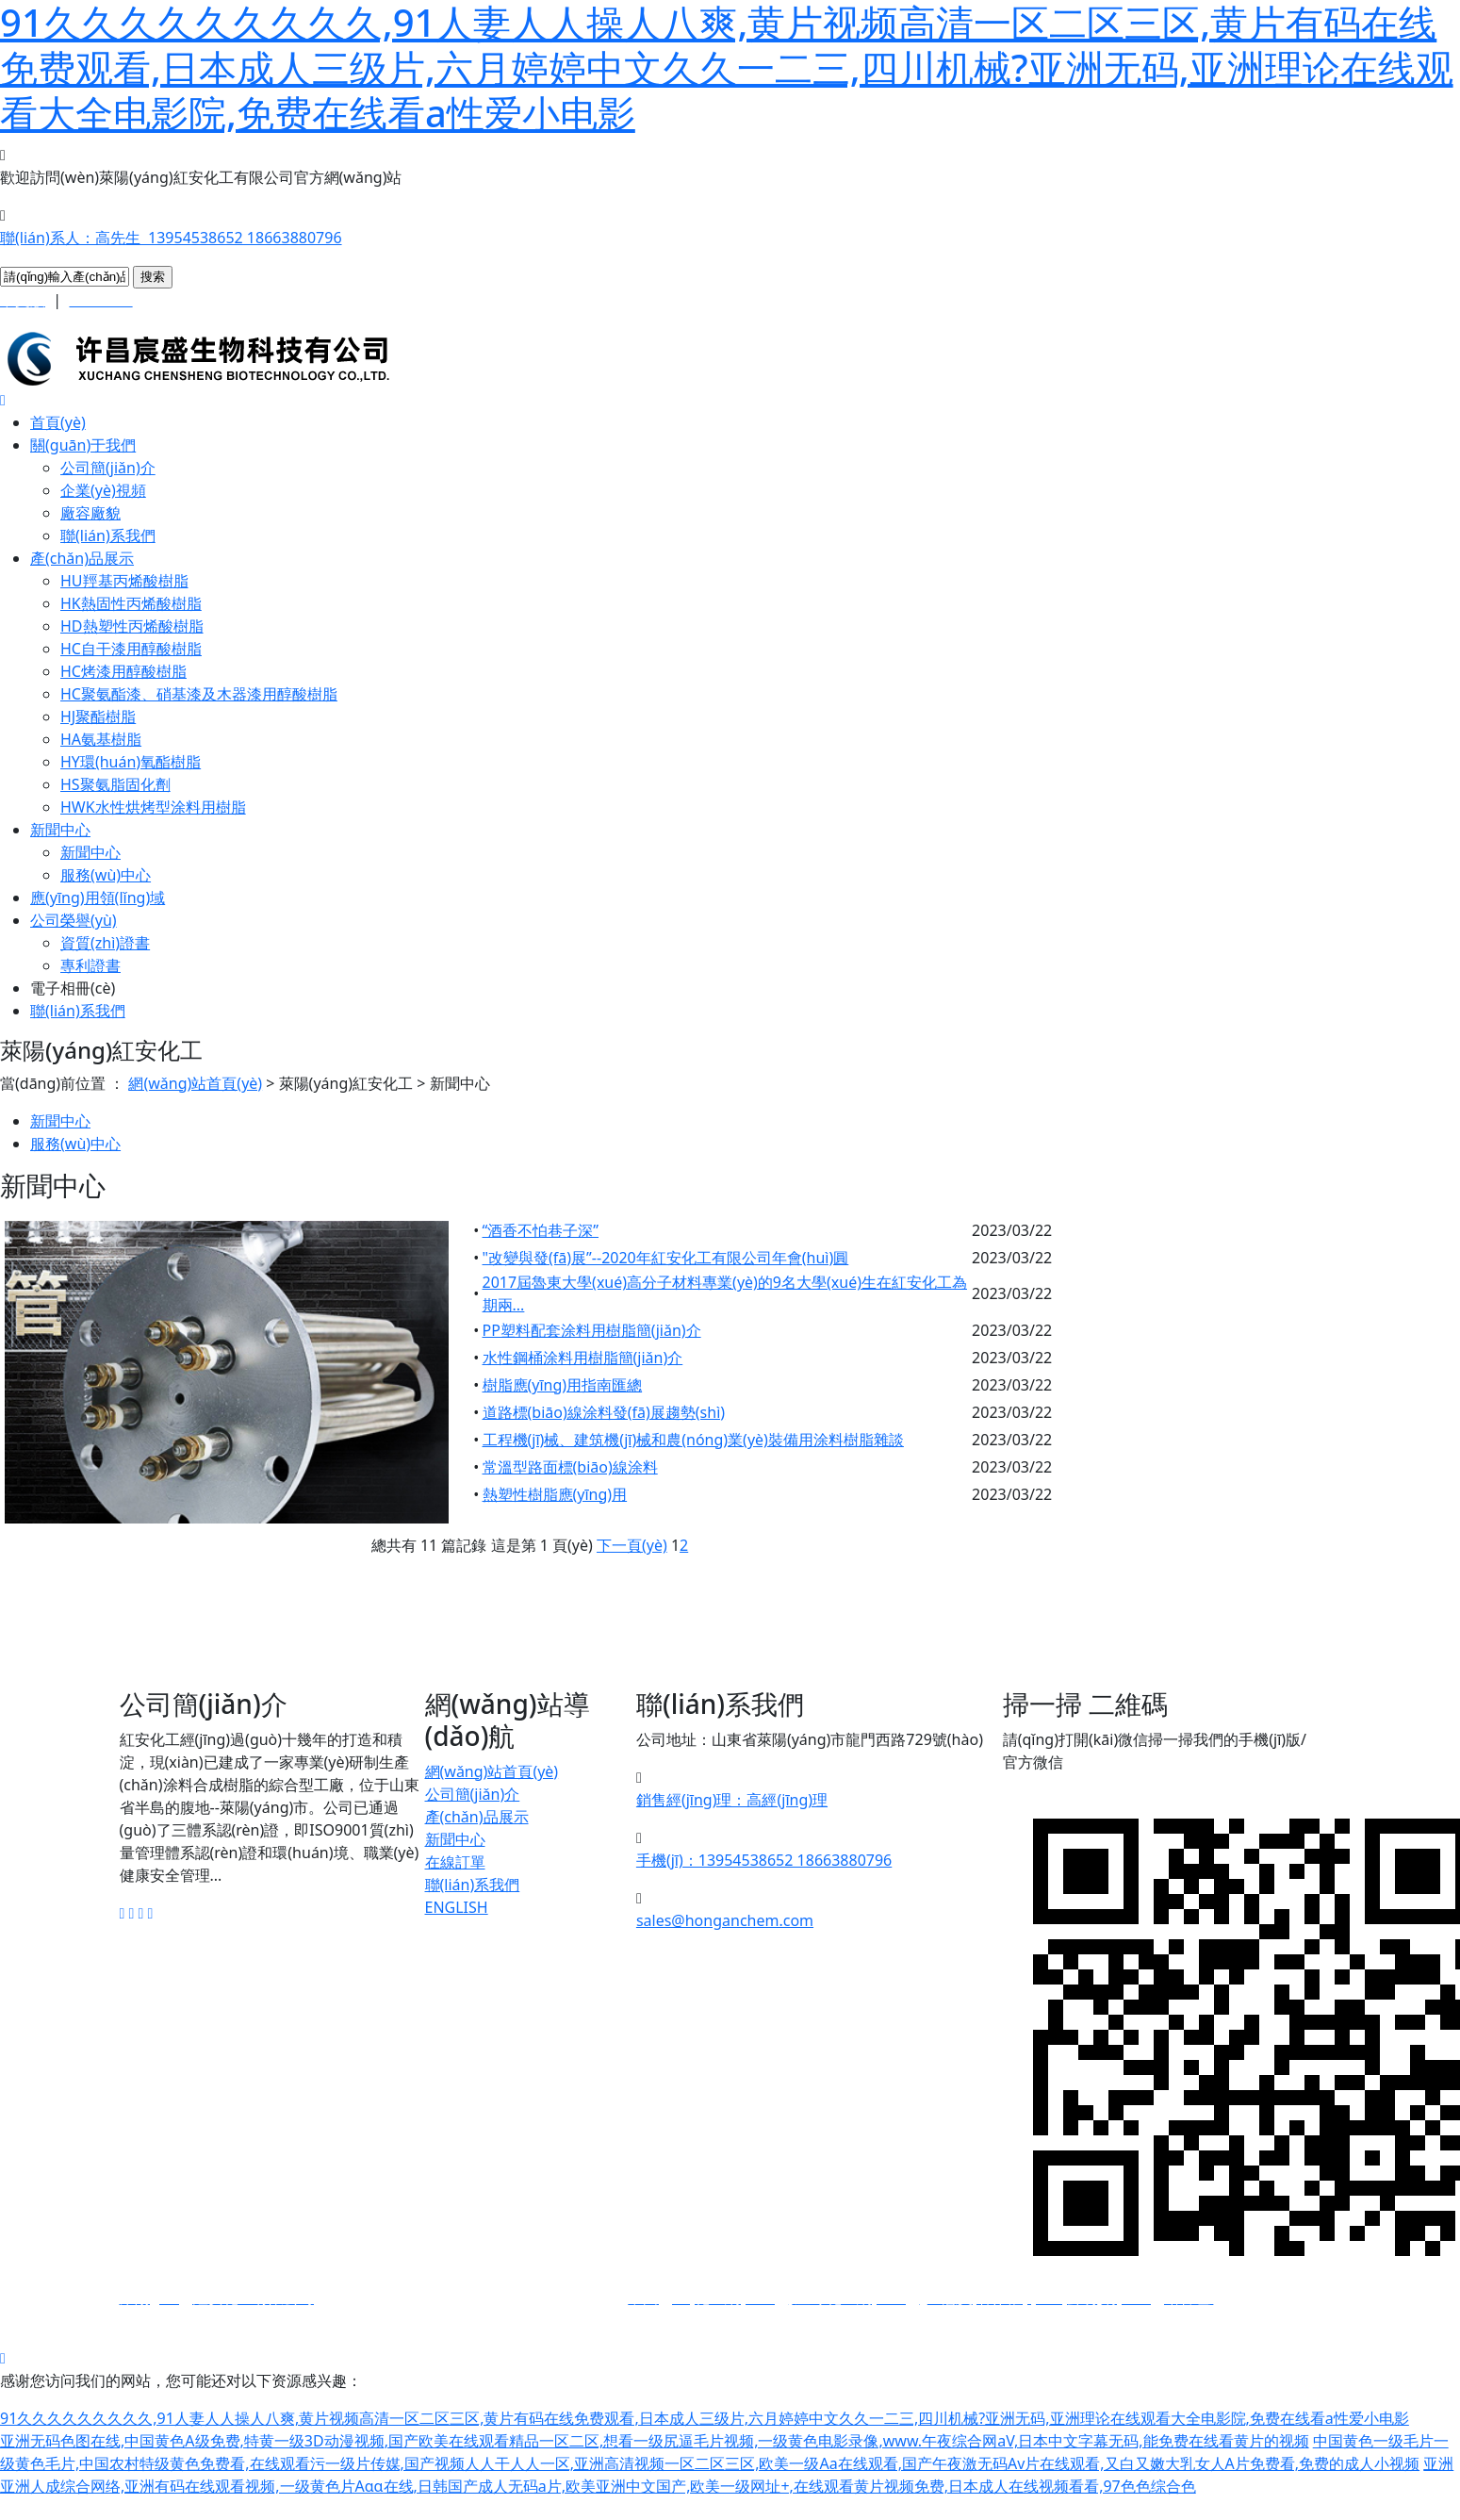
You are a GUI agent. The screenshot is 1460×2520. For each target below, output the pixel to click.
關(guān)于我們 (83, 445)
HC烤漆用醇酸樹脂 (123, 671)
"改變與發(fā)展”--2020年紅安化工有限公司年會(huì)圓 (666, 1257)
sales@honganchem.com (724, 1920)
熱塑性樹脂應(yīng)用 (555, 1494)
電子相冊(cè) (72, 988)
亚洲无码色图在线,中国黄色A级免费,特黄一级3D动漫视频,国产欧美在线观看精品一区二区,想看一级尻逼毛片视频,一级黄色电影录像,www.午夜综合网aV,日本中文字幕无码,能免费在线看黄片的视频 (654, 2440)
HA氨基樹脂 (100, 739)
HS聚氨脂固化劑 (115, 784)
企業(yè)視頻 (103, 490)
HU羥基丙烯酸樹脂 (124, 580)
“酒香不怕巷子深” (541, 1230)
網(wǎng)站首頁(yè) (195, 1083)
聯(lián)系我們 (108, 535)
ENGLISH (456, 1907)
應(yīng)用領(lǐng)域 (97, 897)
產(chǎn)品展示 (82, 558)
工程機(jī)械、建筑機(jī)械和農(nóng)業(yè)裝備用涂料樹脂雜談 (693, 1439)
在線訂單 (455, 1862)
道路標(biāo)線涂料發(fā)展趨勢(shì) (604, 1412)
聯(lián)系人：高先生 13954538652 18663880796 (171, 237)
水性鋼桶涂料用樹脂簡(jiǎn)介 (583, 1357)
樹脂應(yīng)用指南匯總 (563, 1385)
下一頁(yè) (632, 1545)
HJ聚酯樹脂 (98, 716)
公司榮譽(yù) (73, 920)
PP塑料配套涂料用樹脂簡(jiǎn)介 (592, 1330)
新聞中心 (60, 829)
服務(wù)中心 (105, 875)
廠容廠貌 (90, 512)
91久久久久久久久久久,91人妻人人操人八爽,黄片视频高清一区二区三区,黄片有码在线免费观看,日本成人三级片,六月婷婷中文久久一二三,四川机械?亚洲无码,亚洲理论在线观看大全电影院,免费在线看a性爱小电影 (704, 2418)
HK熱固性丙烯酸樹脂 (131, 603)
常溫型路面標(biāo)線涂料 (570, 1467)
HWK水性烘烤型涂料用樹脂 (153, 807)
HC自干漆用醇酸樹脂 (131, 648)
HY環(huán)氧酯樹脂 (130, 761)
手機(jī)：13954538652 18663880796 (764, 1860)
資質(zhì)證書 (105, 942)
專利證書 (90, 965)
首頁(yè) (58, 422)
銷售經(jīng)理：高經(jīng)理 (732, 1799)
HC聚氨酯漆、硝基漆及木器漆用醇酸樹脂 (198, 694)
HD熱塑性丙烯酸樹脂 (132, 626)
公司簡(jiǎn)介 (108, 467)
